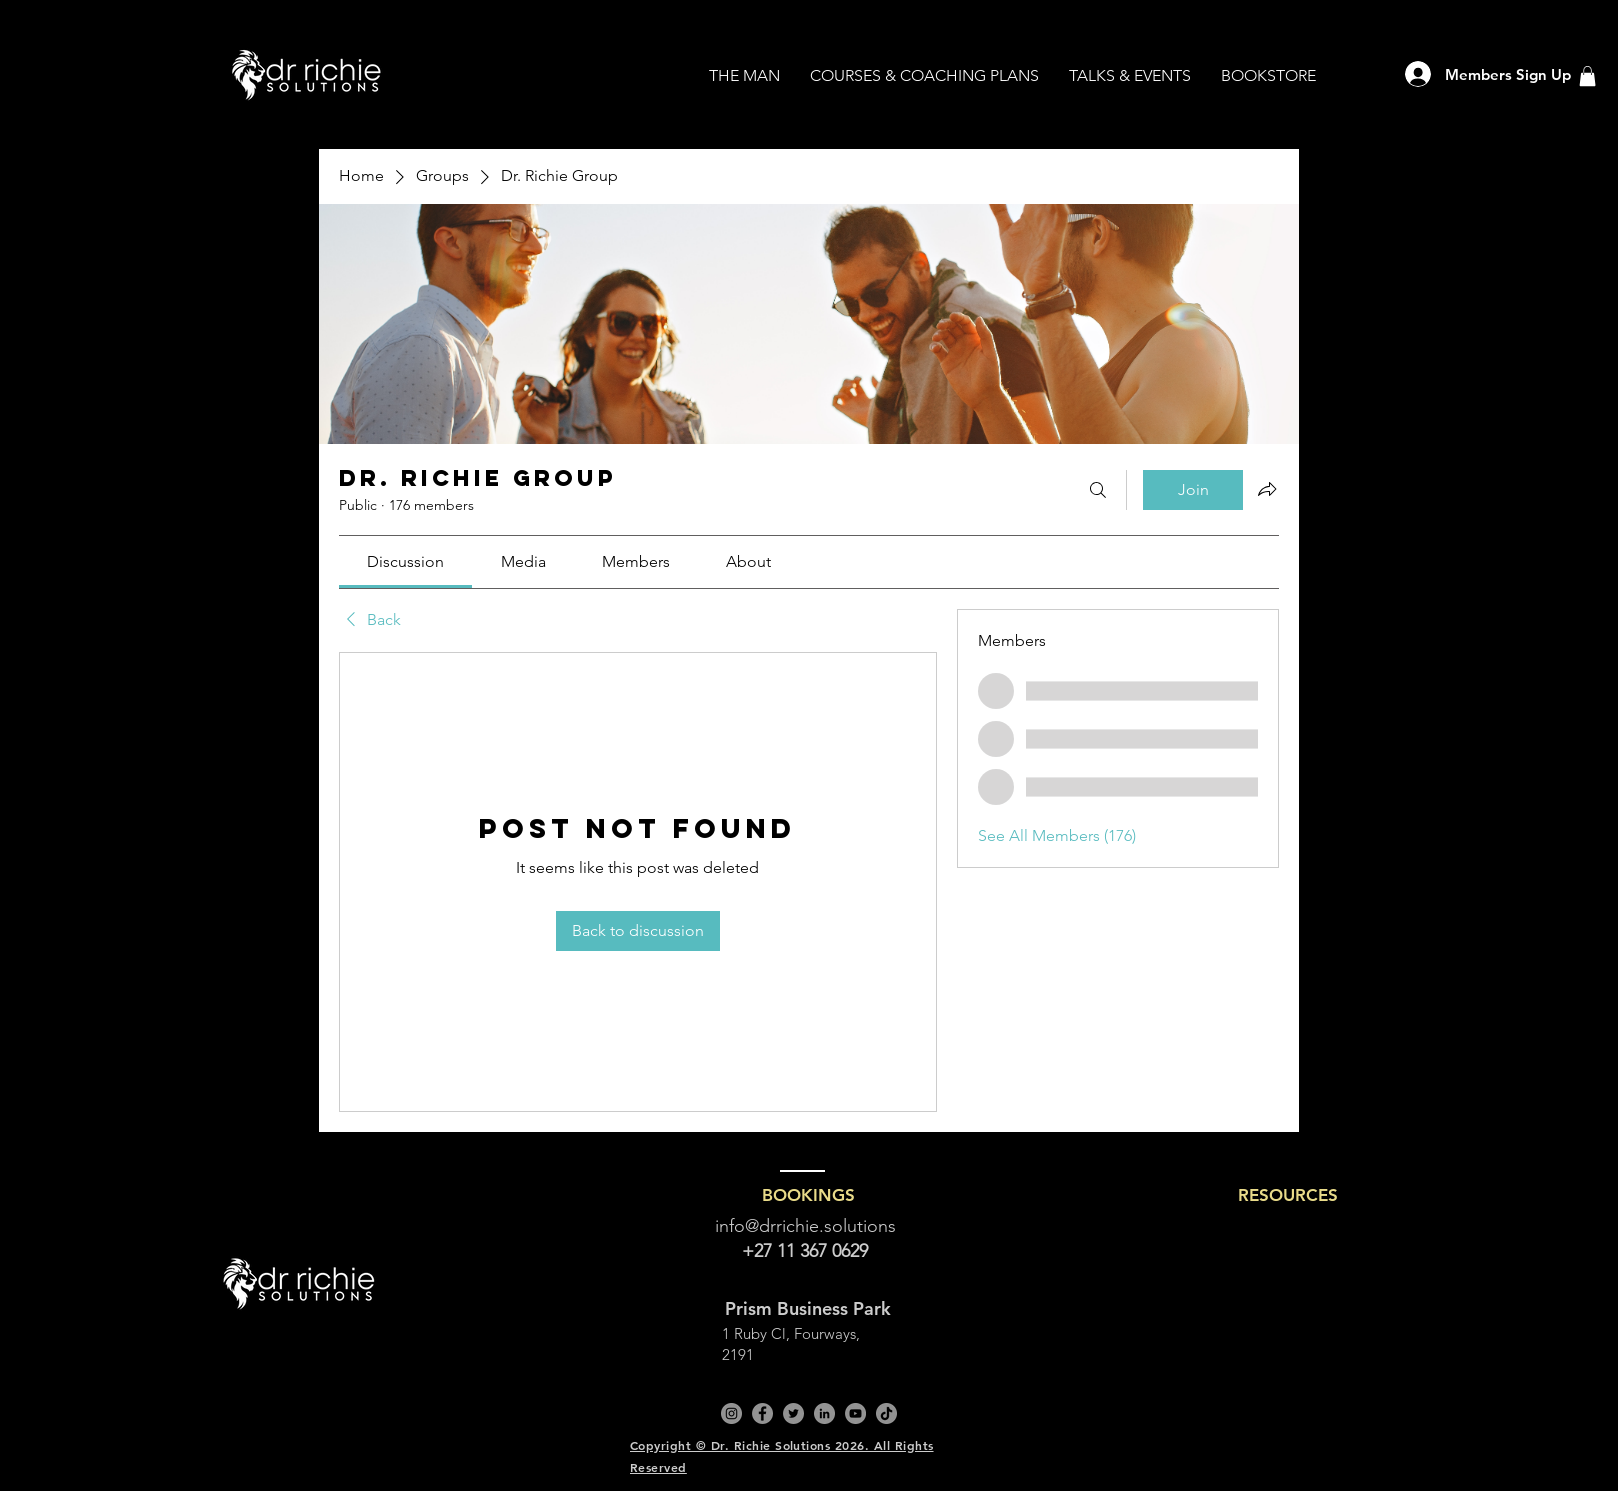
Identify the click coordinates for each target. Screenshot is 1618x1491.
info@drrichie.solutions (805, 1226)
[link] (405, 561)
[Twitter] (793, 1413)
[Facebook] (762, 1413)
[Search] (1098, 490)
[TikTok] (886, 1413)
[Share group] (1267, 489)
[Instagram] (731, 1413)
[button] (1587, 76)
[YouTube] (855, 1413)
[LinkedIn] (824, 1413)
